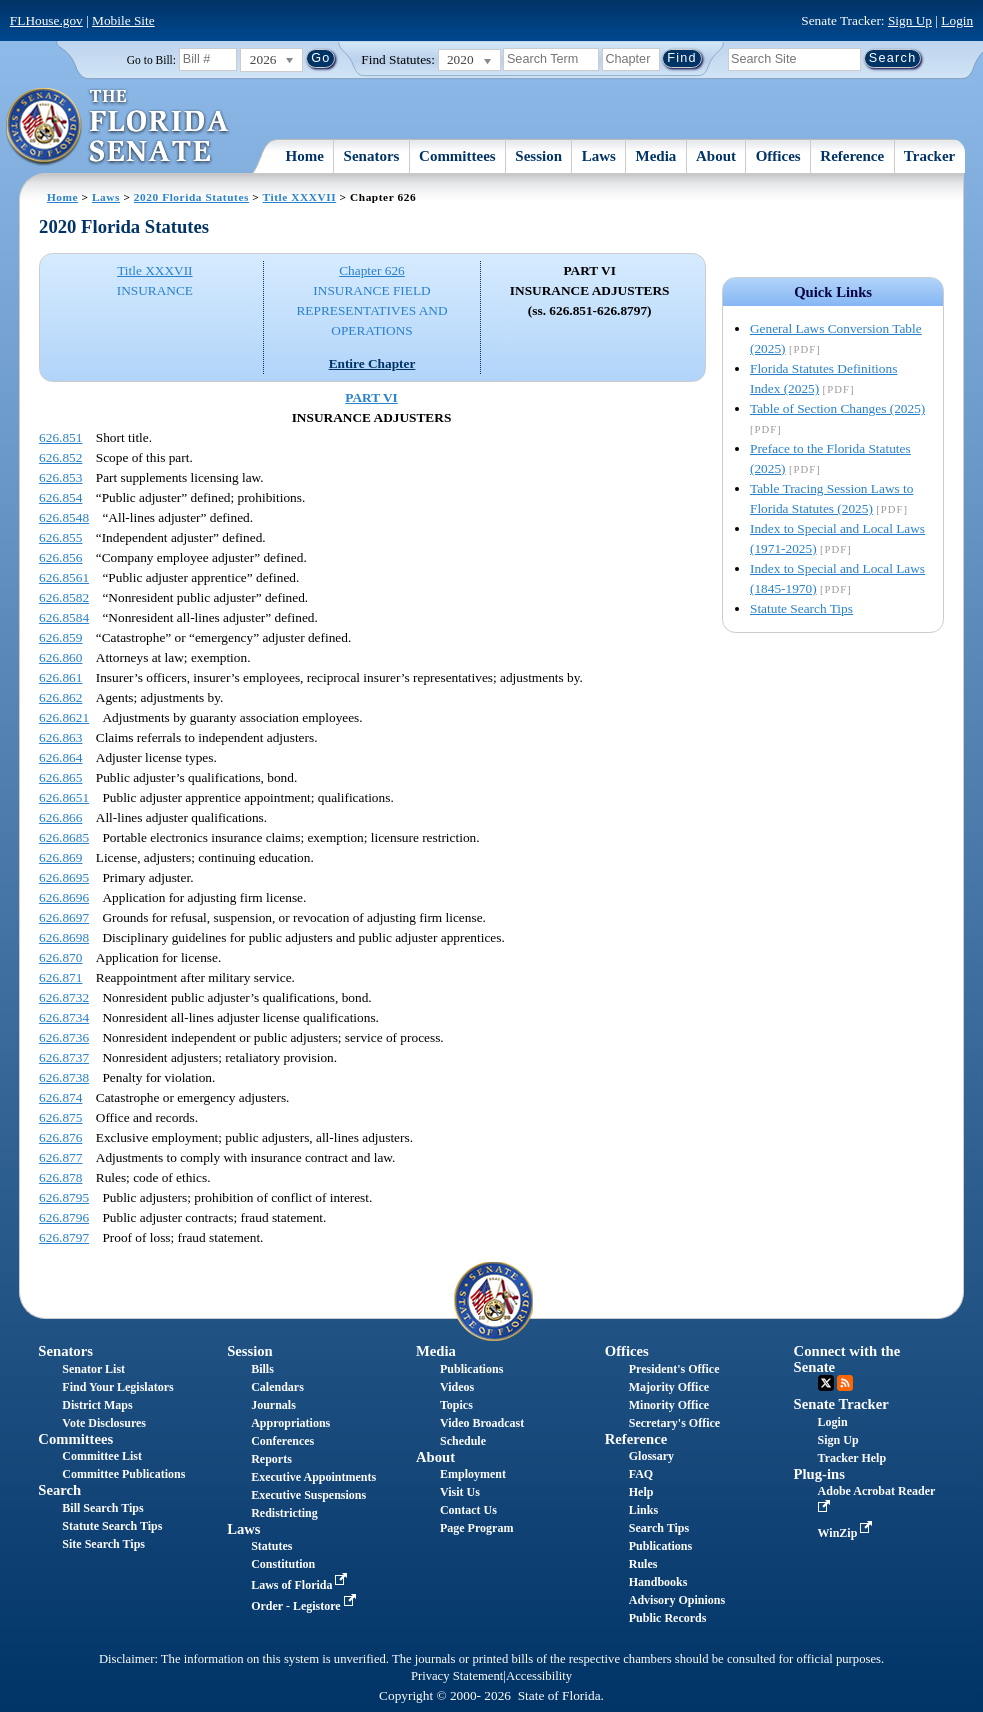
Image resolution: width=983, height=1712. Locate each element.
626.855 (60, 537)
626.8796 (64, 1217)
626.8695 (64, 877)
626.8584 (64, 617)
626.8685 (64, 837)
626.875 (60, 1117)
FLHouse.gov (46, 20)
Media (656, 156)
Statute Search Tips (801, 608)
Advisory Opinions (677, 1600)
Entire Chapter (372, 363)
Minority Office (669, 1405)
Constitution (283, 1564)
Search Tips (659, 1528)
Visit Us (460, 1492)
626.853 (60, 477)
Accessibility (539, 1676)
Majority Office (669, 1387)
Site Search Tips (103, 1544)
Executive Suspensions (308, 1495)
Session (538, 156)
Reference (852, 156)
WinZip (847, 1533)
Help (641, 1492)
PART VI (371, 397)
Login (957, 20)
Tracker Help (852, 1458)
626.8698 (64, 937)
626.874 (60, 1097)
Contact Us (468, 1510)
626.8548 (64, 517)
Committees (457, 156)
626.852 (60, 457)
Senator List (93, 1369)
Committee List (102, 1456)
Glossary (651, 1456)
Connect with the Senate (847, 1358)
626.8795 (64, 1197)
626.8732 (64, 997)
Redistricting (284, 1513)
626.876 (60, 1137)
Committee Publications (123, 1474)
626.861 (60, 677)
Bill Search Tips (102, 1508)
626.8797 (64, 1237)
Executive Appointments (313, 1477)
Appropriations (290, 1423)
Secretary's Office (674, 1423)
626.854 (60, 497)
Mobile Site (123, 20)
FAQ (641, 1474)
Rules (643, 1564)
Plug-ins (819, 1474)
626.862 (60, 697)
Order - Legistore (305, 1606)
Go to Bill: (151, 60)
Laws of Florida (301, 1585)
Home (305, 156)
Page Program (476, 1528)
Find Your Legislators (117, 1387)
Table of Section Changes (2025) (837, 408)
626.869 (60, 857)
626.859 (60, 637)
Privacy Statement (457, 1676)
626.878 (60, 1177)
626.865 (60, 777)
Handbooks (658, 1582)
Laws (599, 156)
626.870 (60, 957)
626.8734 (64, 1017)
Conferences (282, 1441)
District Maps (97, 1405)
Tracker (929, 156)
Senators (372, 156)
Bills (262, 1369)
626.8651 (64, 797)
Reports (271, 1459)
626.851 (60, 437)
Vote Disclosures (104, 1423)
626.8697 (64, 917)
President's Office (674, 1369)
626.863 (60, 737)
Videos (457, 1387)
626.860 (60, 657)
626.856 (60, 557)
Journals (273, 1405)
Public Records (668, 1618)
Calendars (277, 1387)
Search (59, 1490)
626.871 (60, 977)
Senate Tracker (841, 1404)
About (716, 156)
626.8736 (64, 1037)
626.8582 (64, 597)
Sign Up (910, 20)
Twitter (826, 1383)
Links (643, 1510)
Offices (778, 156)
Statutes (271, 1546)
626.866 (60, 817)
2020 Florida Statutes (191, 197)
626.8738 (64, 1077)
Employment (473, 1474)
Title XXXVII (300, 197)
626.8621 (64, 717)
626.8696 (64, 897)
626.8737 (64, 1057)
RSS (845, 1383)
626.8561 (64, 577)
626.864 (60, 757)
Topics (456, 1405)
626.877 (60, 1157)
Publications (471, 1369)
